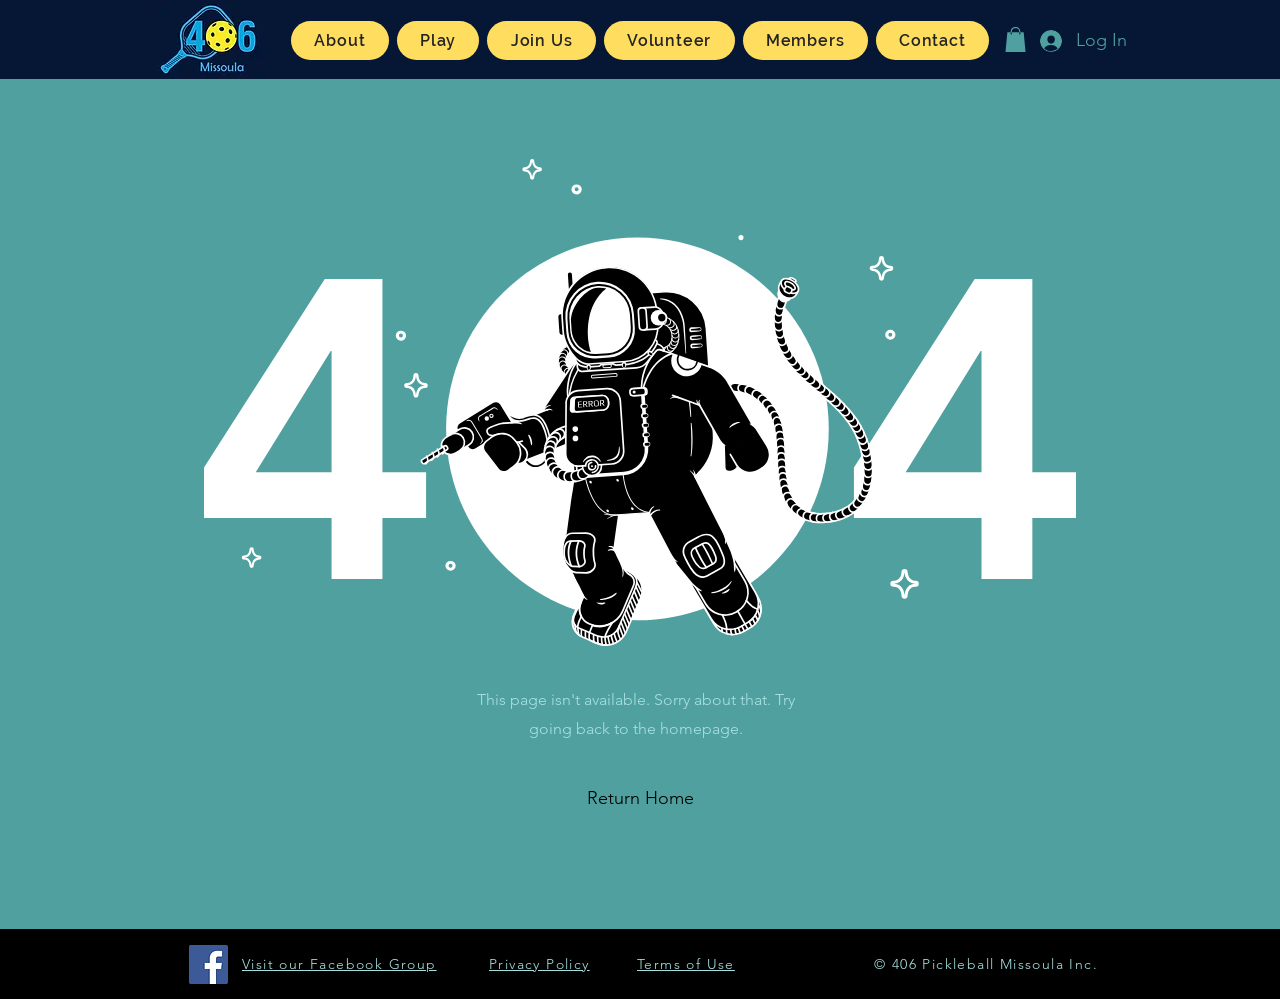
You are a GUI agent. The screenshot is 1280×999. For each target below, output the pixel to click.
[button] (340, 40)
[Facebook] (208, 964)
